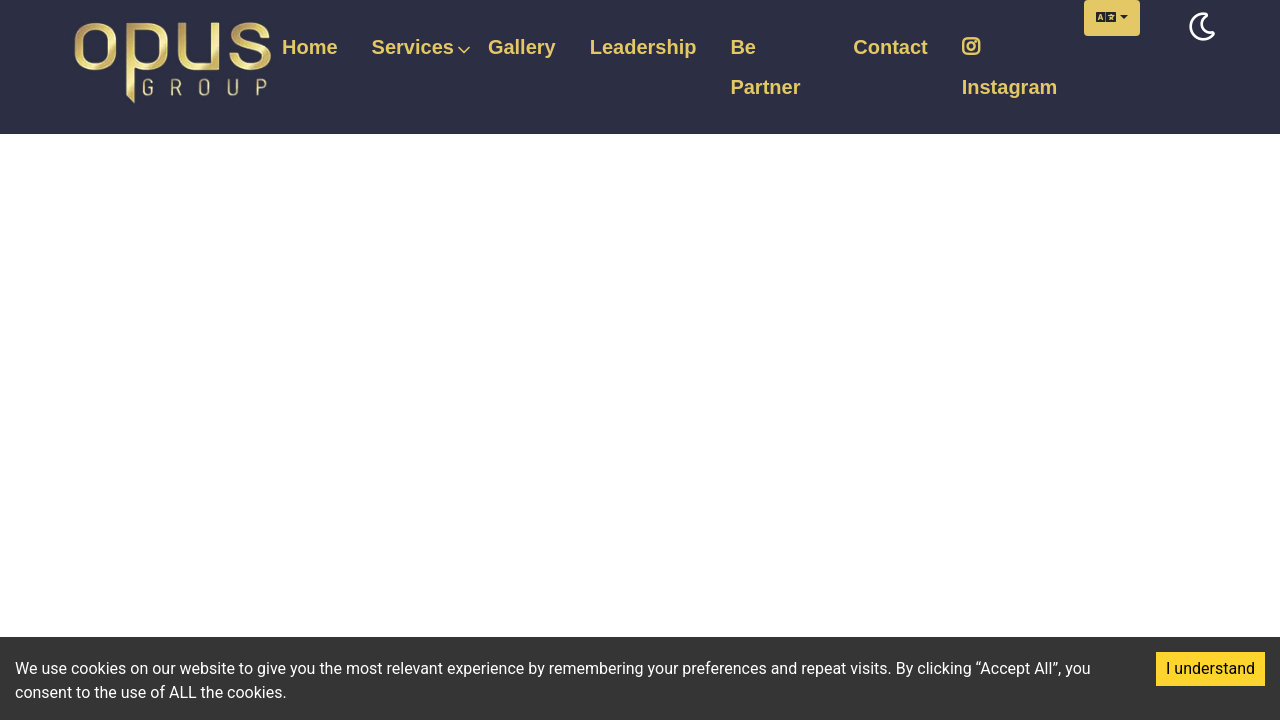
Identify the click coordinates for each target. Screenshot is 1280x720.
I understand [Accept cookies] (1210, 668)
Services (413, 48)
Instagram (1010, 67)
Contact (890, 47)
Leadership (643, 47)
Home (310, 47)
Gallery (522, 47)
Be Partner (765, 67)
